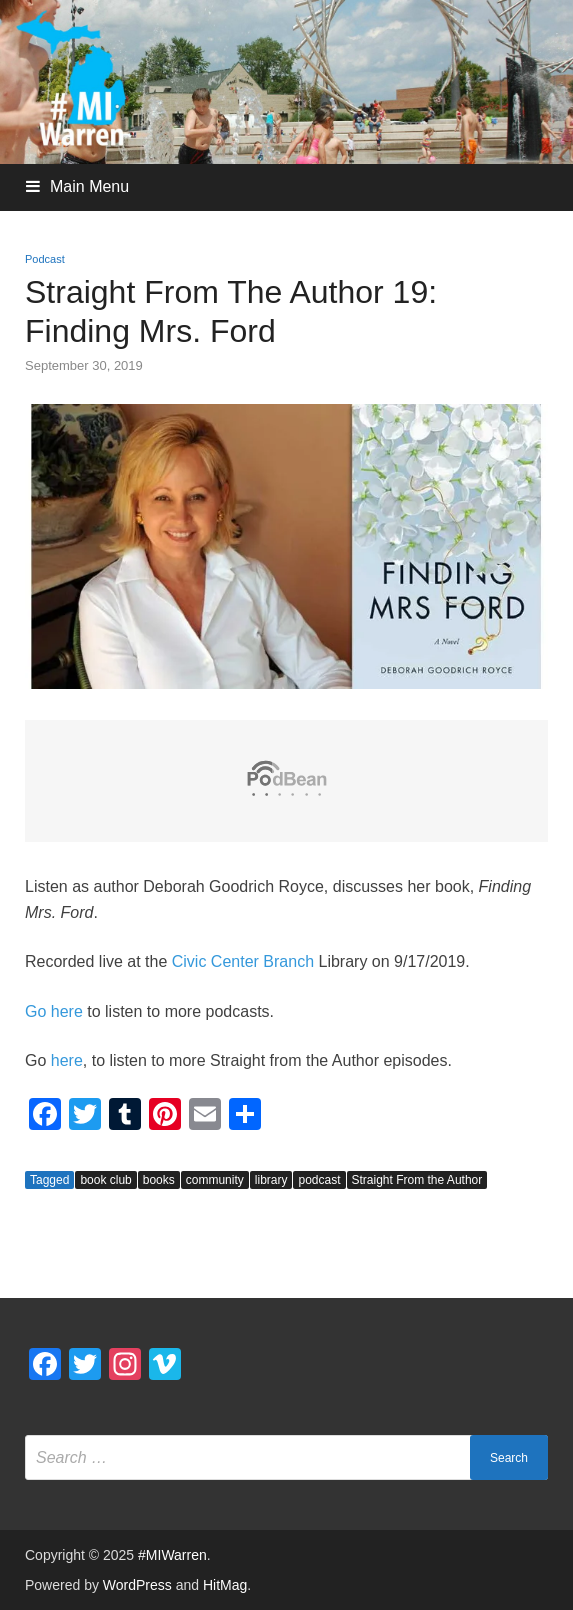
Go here (54, 1011)
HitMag (225, 1585)
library (271, 1180)
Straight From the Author (417, 1180)
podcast (319, 1180)
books (159, 1180)
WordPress (137, 1585)
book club (105, 1180)
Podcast (45, 259)
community (215, 1180)
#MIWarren (172, 1555)
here (67, 1060)
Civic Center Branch (243, 961)
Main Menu (89, 186)
